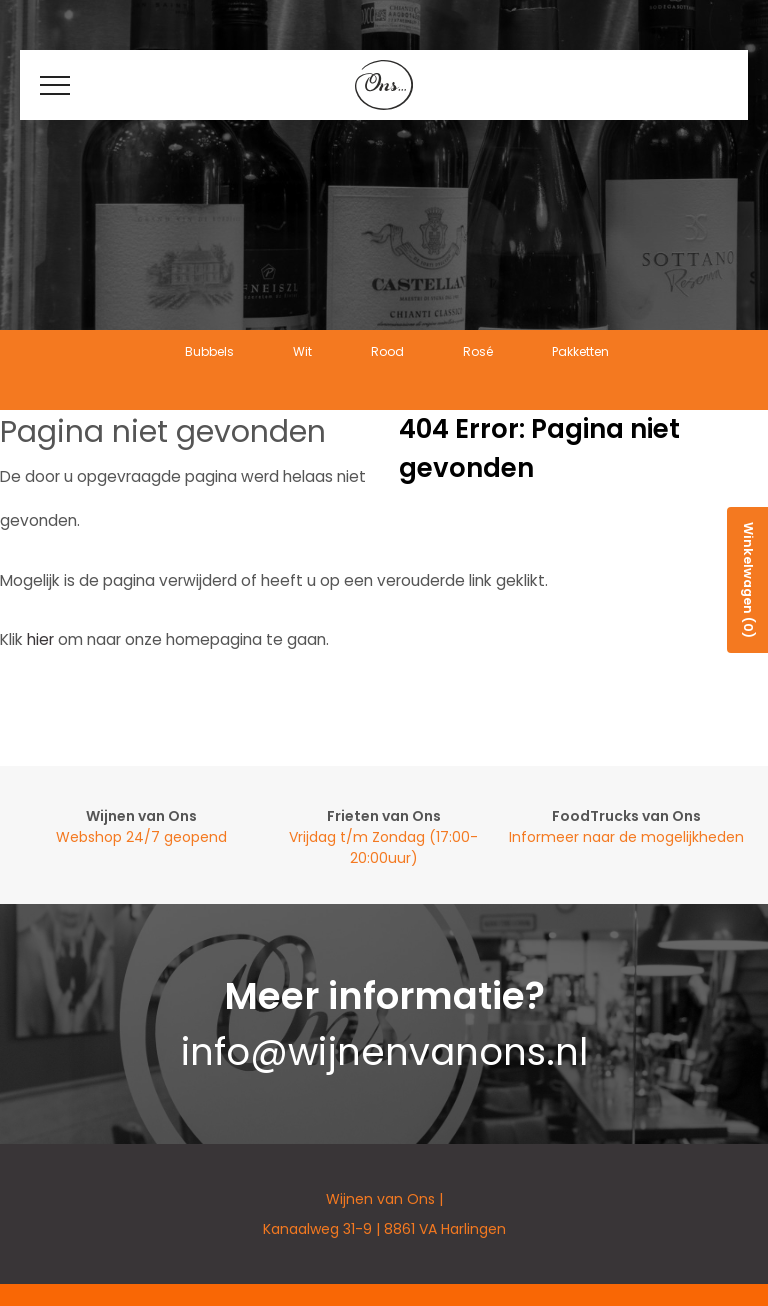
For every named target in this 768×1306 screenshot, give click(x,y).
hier (40, 639)
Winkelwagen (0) (748, 580)
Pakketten (580, 351)
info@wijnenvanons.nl (384, 1052)
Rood (387, 351)
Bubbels (209, 351)
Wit (302, 351)
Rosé (478, 351)
